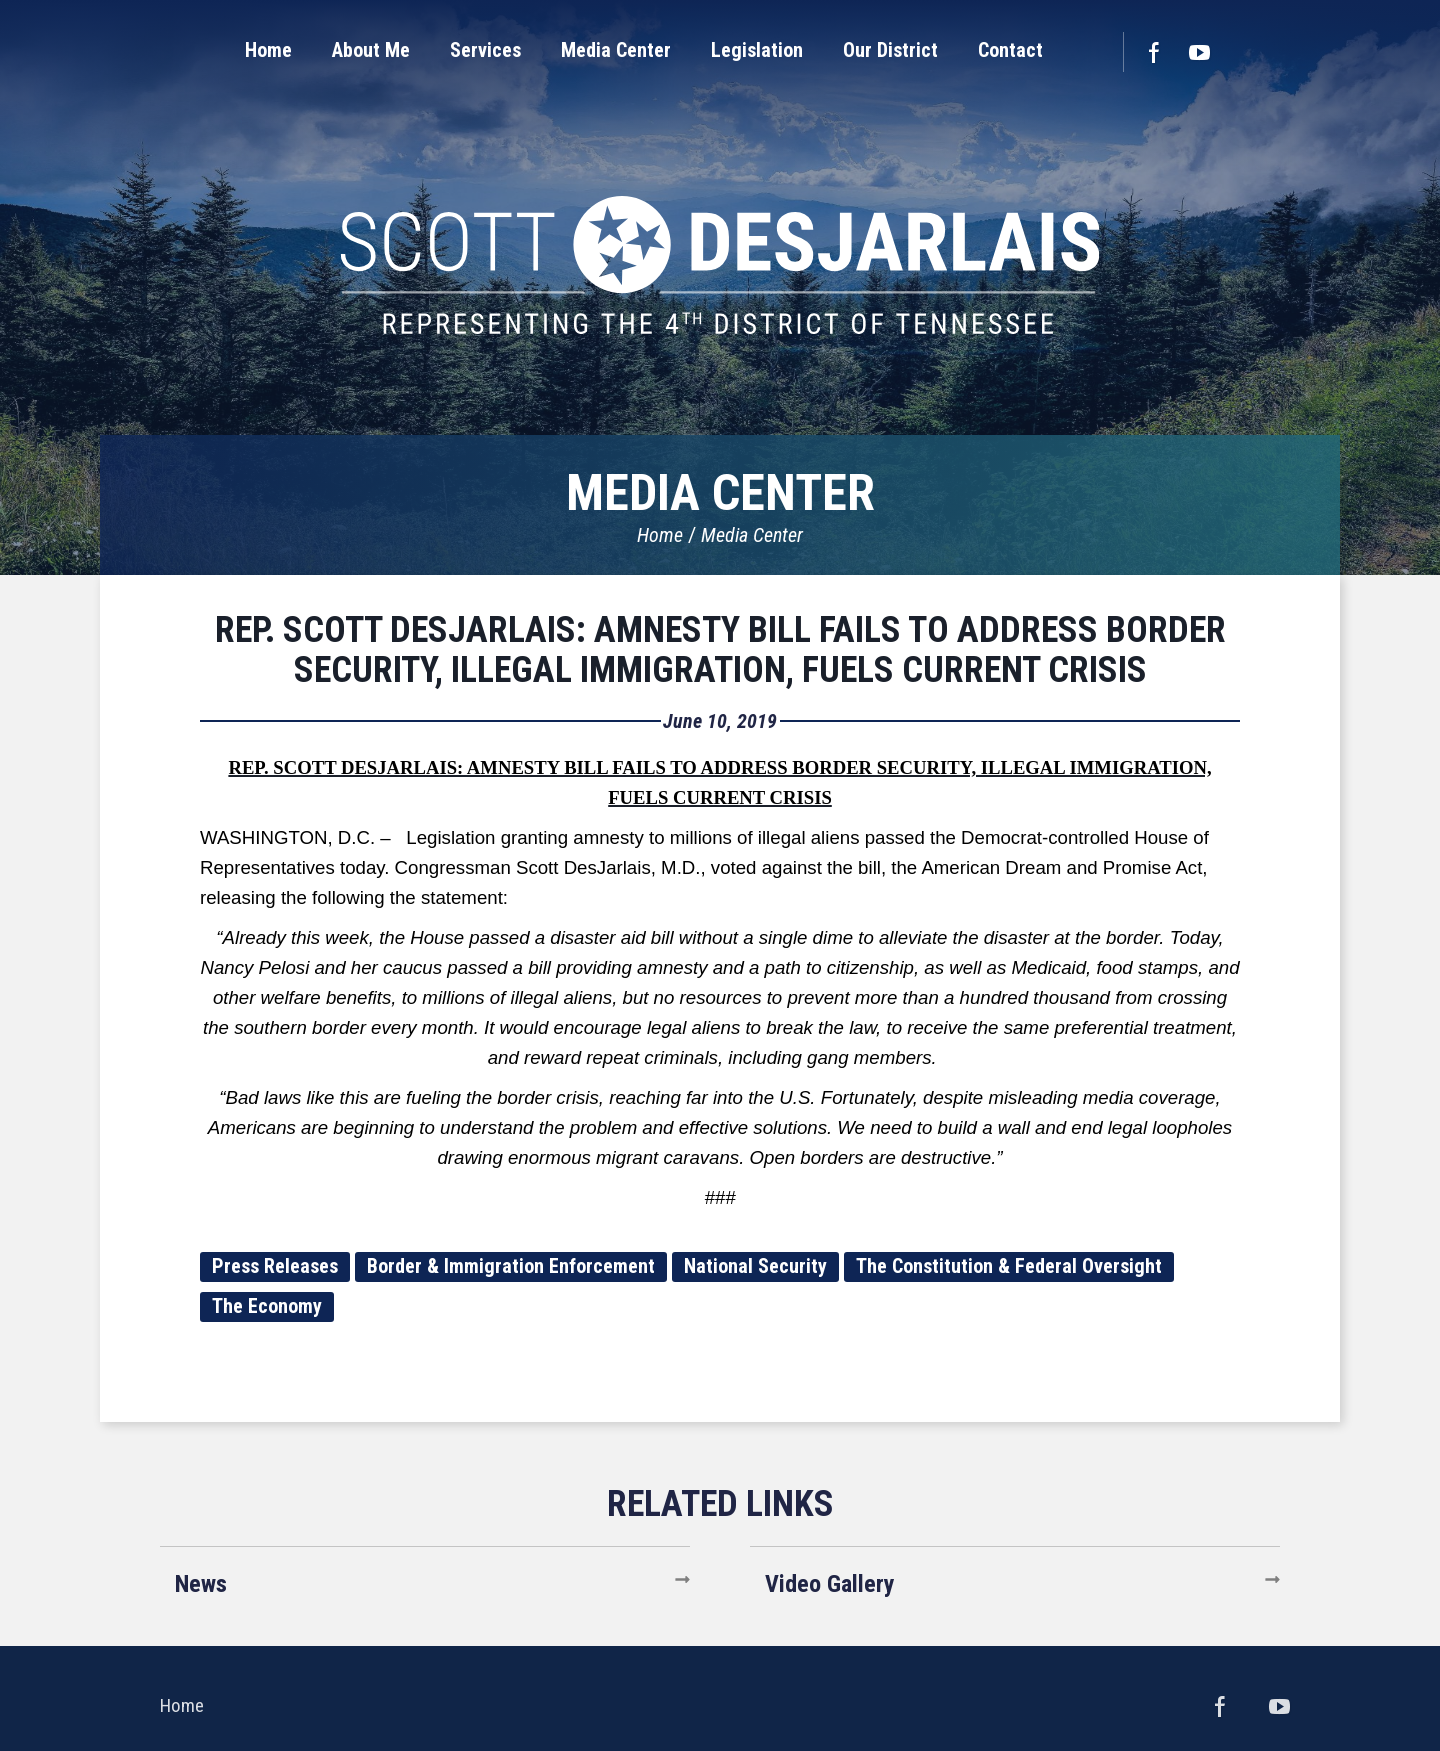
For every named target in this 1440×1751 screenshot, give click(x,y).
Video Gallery (830, 1584)
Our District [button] (890, 50)
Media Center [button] (616, 50)
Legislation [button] (757, 50)
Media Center (752, 535)
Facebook (1153, 52)
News (201, 1584)
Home (660, 535)
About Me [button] (371, 50)
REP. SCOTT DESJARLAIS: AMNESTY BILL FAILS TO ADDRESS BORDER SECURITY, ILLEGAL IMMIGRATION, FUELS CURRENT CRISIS (720, 650)
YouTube (1200, 52)
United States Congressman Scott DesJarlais (720, 265)
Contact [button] (1010, 50)
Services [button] (485, 50)
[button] (371, 50)
